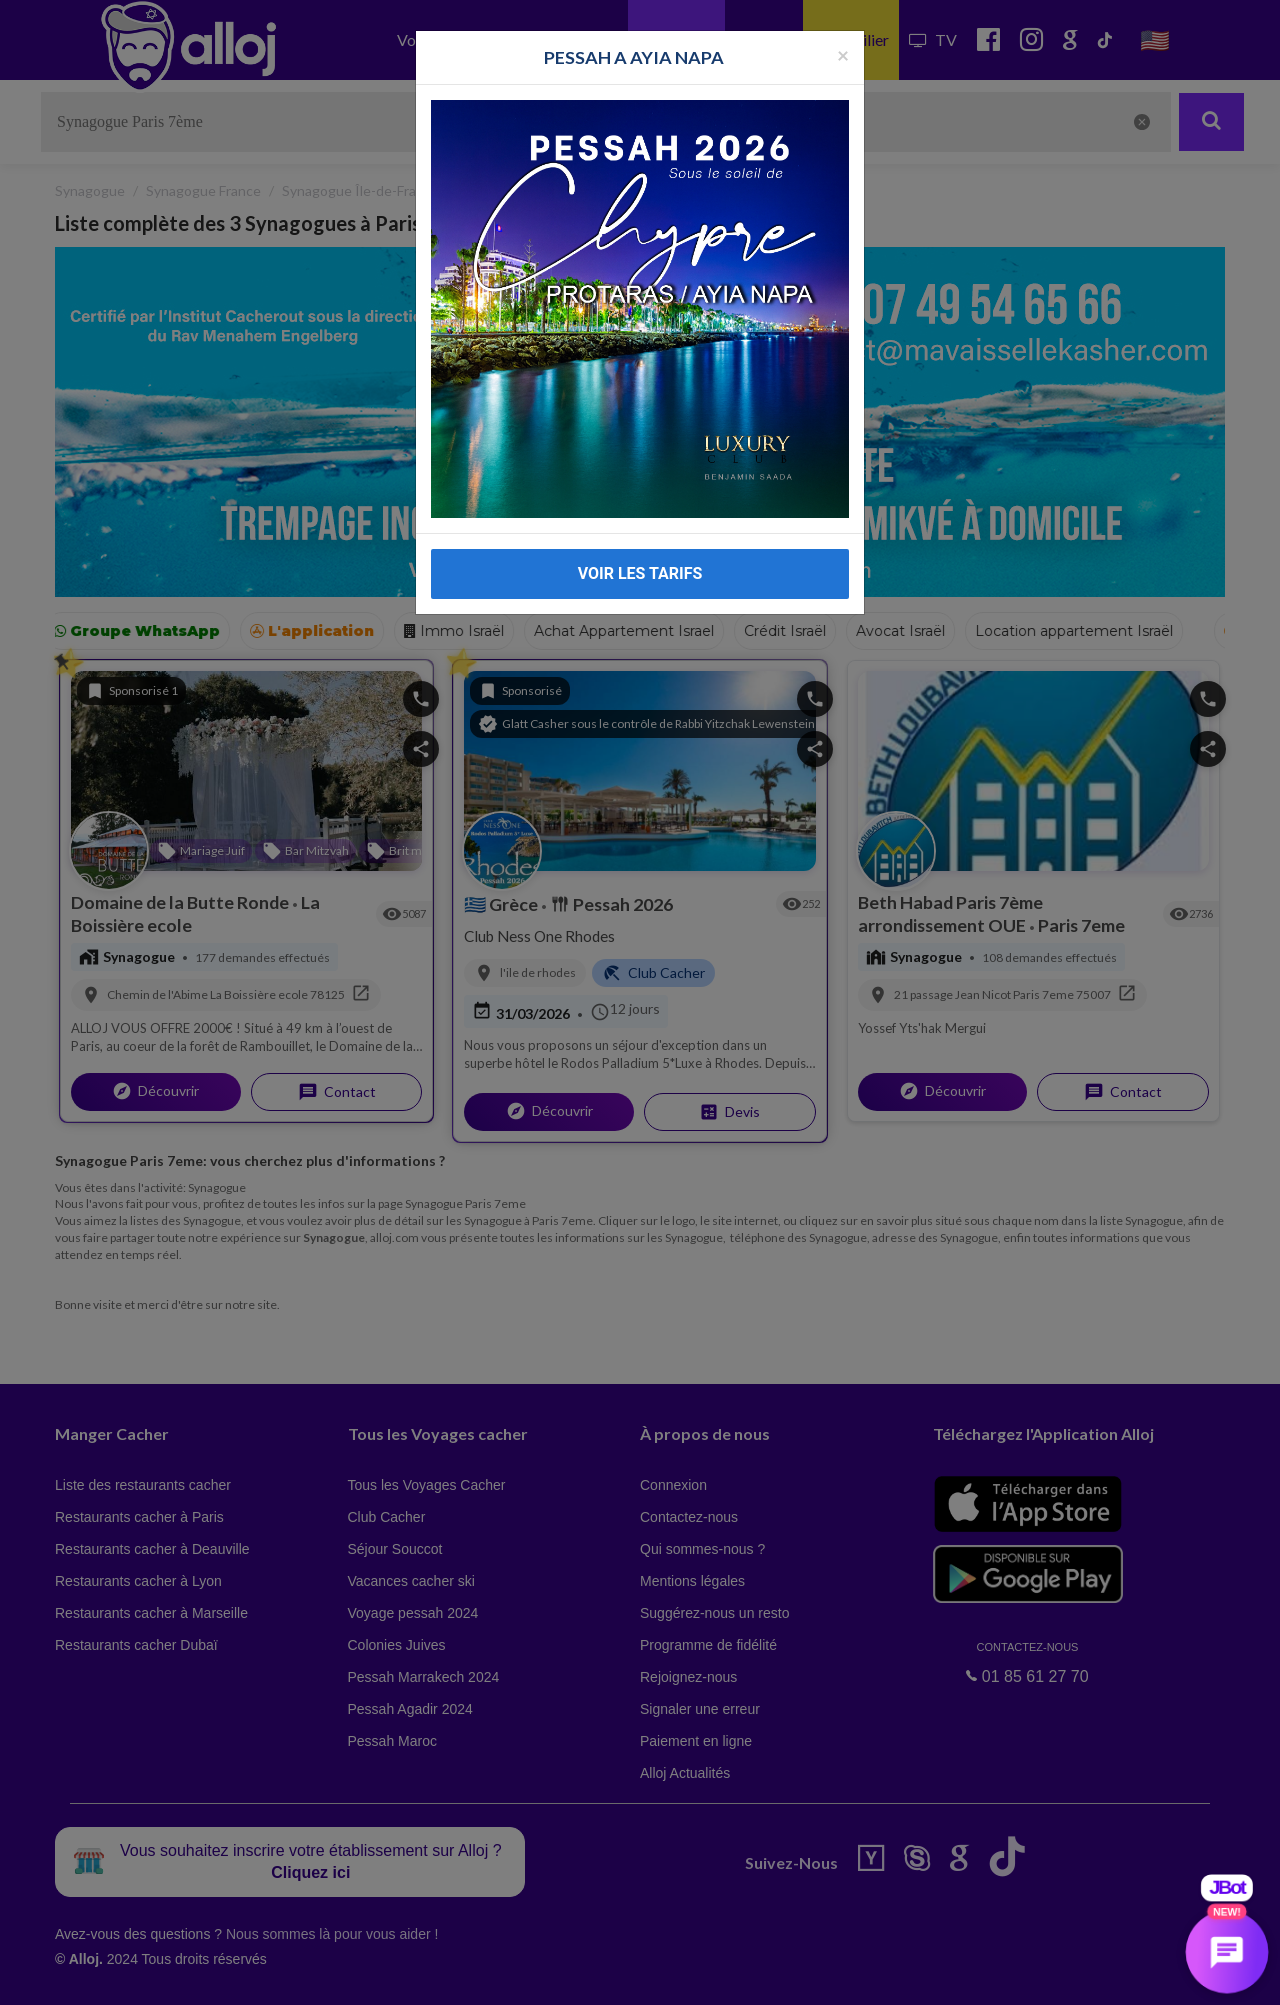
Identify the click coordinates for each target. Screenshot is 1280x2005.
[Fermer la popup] (843, 54)
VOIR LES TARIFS (640, 573)
